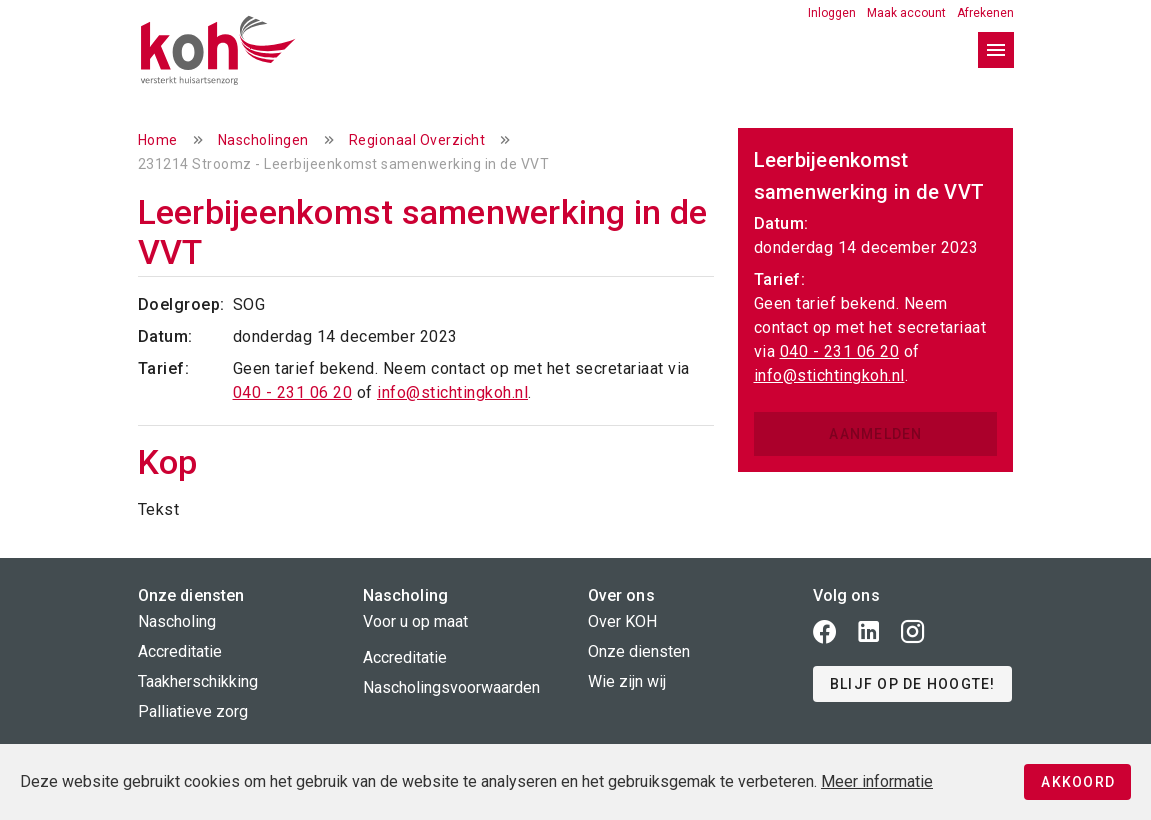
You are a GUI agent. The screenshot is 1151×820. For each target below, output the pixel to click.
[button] (912, 684)
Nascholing (177, 621)
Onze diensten (639, 651)
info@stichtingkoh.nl (452, 392)
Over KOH (622, 621)
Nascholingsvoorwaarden (451, 687)
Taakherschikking (198, 681)
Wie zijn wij (627, 681)
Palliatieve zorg (193, 711)
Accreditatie (180, 651)
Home (158, 140)
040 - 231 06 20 (293, 392)
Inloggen (833, 13)
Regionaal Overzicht (417, 140)
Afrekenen (985, 13)
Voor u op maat (415, 621)
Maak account (908, 13)
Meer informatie (877, 781)
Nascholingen (263, 140)
